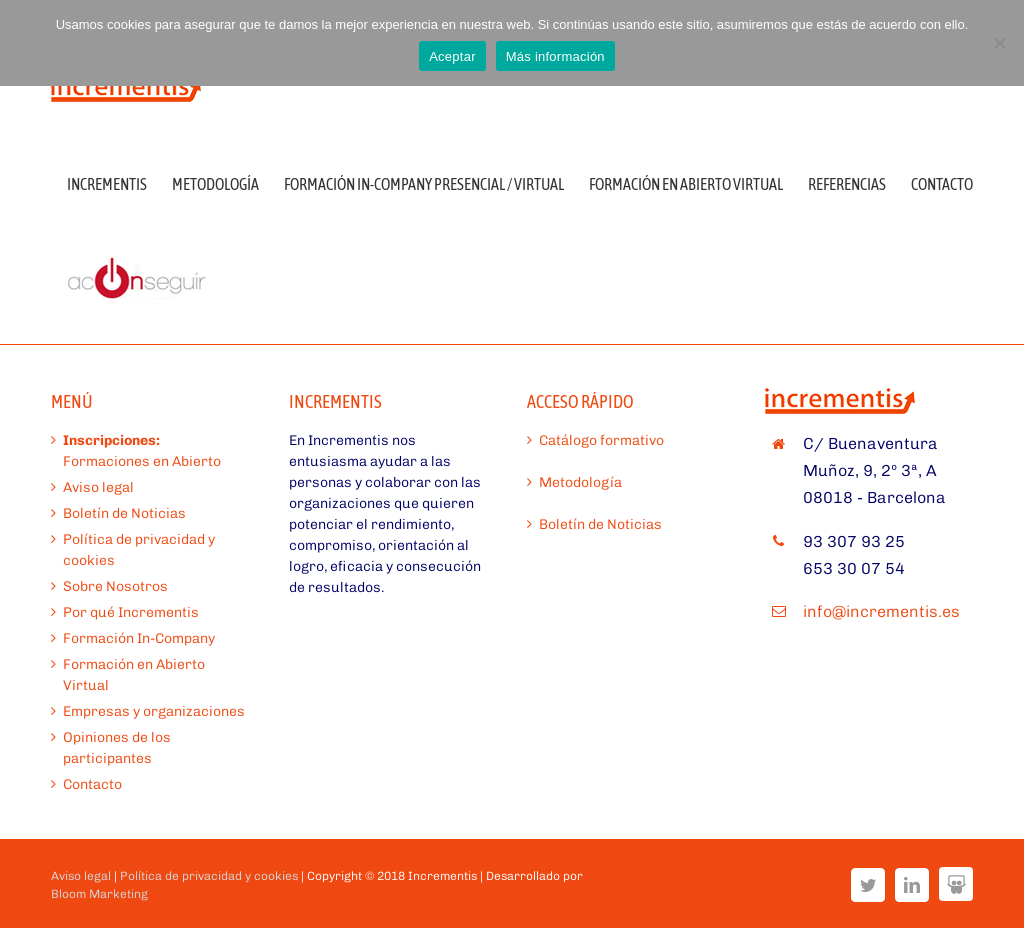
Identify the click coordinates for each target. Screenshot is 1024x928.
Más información (555, 56)
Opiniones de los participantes (117, 748)
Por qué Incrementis (131, 612)
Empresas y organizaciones (154, 711)
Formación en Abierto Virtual (134, 675)
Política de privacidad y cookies (139, 550)
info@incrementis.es (881, 611)
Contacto (92, 784)
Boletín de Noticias (124, 513)
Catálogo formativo (601, 440)
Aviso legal (98, 487)
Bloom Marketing (99, 894)
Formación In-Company (139, 638)
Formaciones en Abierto (142, 451)
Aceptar (452, 56)
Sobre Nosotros (115, 586)
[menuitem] (119, 183)
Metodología (580, 482)
